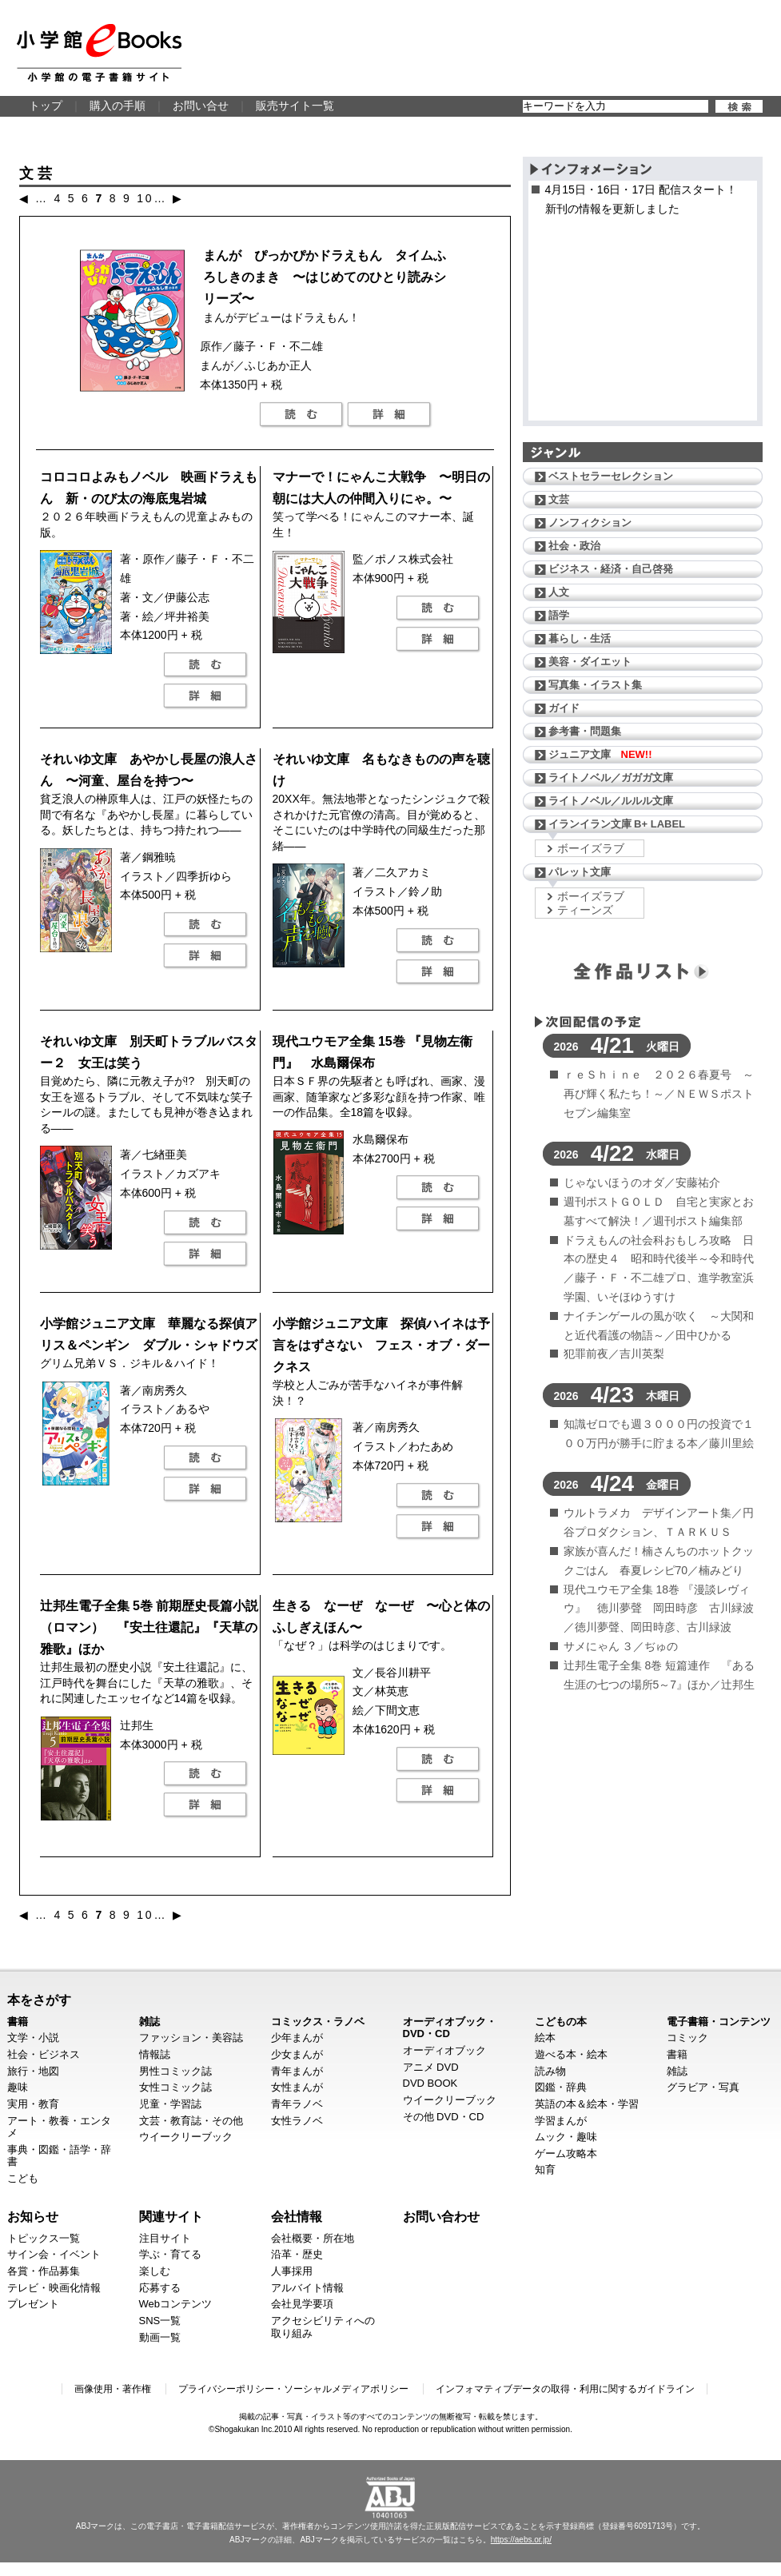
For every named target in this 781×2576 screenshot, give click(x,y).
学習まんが (561, 2121)
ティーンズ (585, 909)
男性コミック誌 (175, 2071)
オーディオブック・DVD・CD (449, 2028)
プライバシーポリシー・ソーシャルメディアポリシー (293, 2389)
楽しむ (154, 2271)
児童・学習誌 (170, 2104)
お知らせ (32, 2216)
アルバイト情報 (307, 2288)
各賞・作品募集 (43, 2271)
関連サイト (171, 2216)
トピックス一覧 (43, 2238)
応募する (160, 2288)
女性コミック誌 (175, 2087)
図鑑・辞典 (561, 2087)
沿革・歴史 (297, 2254)
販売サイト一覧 (295, 105)
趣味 (17, 2087)
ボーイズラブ (590, 848)
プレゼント (33, 2304)
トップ (45, 105)
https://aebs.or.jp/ (521, 2539)
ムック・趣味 (566, 2137)
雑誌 (149, 2022)
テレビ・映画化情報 (54, 2288)
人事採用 (292, 2271)
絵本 (545, 2038)
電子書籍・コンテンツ (719, 2022)
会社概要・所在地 (312, 2238)
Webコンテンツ (176, 2304)
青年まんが (297, 2071)
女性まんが (297, 2087)
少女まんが (297, 2054)
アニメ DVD (431, 2067)
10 (145, 198)
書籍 (17, 2022)
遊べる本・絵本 (571, 2054)
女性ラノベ (297, 2121)
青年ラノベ (297, 2104)
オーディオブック (444, 2050)
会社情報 (296, 2216)
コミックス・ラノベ (318, 2022)
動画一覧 (160, 2337)
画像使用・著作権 (112, 2389)
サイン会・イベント (54, 2254)
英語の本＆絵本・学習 (587, 2104)
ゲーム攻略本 (566, 2153)
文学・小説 (33, 2038)
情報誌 (154, 2054)
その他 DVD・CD (443, 2117)
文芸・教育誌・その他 (191, 2121)
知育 (545, 2169)
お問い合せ (201, 105)
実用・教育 (33, 2104)
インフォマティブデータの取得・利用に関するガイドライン (565, 2389)
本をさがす (39, 1999)
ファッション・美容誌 (191, 2038)
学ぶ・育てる (170, 2254)
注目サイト (165, 2238)
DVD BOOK (430, 2083)
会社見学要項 (302, 2304)
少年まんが (297, 2038)
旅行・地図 (33, 2071)
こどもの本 (561, 2022)
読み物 (550, 2071)
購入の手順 (117, 105)
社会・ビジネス (43, 2054)
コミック (687, 2038)
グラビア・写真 (703, 2087)
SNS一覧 (160, 2321)
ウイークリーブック (186, 2137)
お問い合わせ (441, 2216)
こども (22, 2178)
